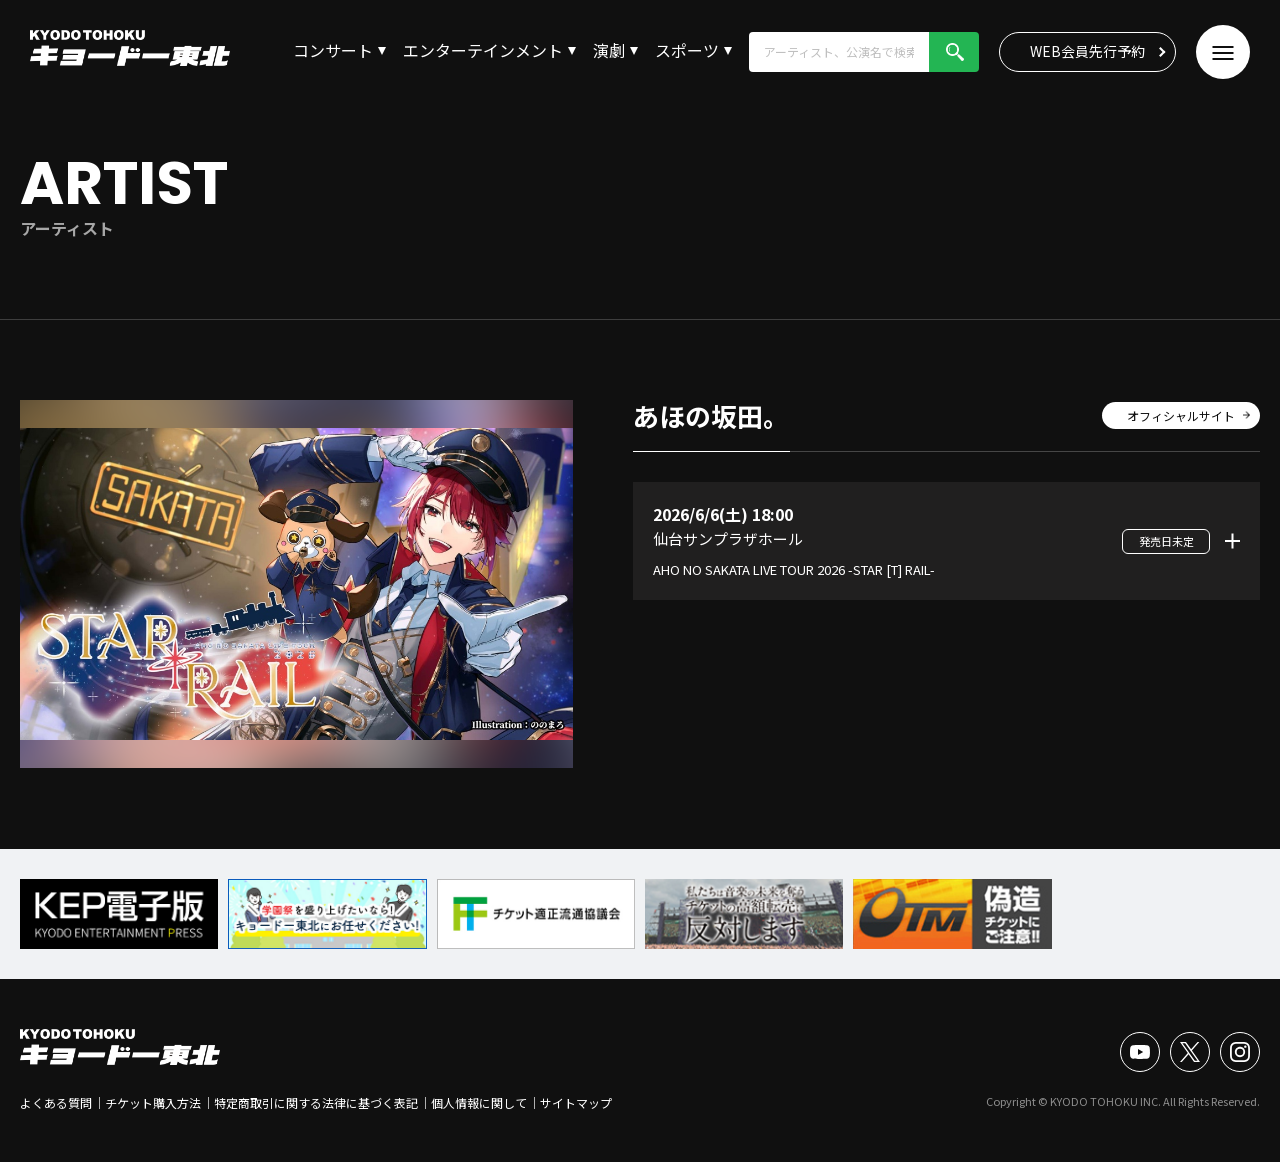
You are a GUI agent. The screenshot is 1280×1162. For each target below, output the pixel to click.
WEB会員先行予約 (1087, 51)
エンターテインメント (483, 50)
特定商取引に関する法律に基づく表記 (316, 1102)
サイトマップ (576, 1102)
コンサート (333, 50)
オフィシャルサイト (1181, 415)
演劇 (609, 50)
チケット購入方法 (153, 1102)
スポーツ (687, 50)
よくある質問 (56, 1102)
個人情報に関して (479, 1102)
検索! (954, 52)
